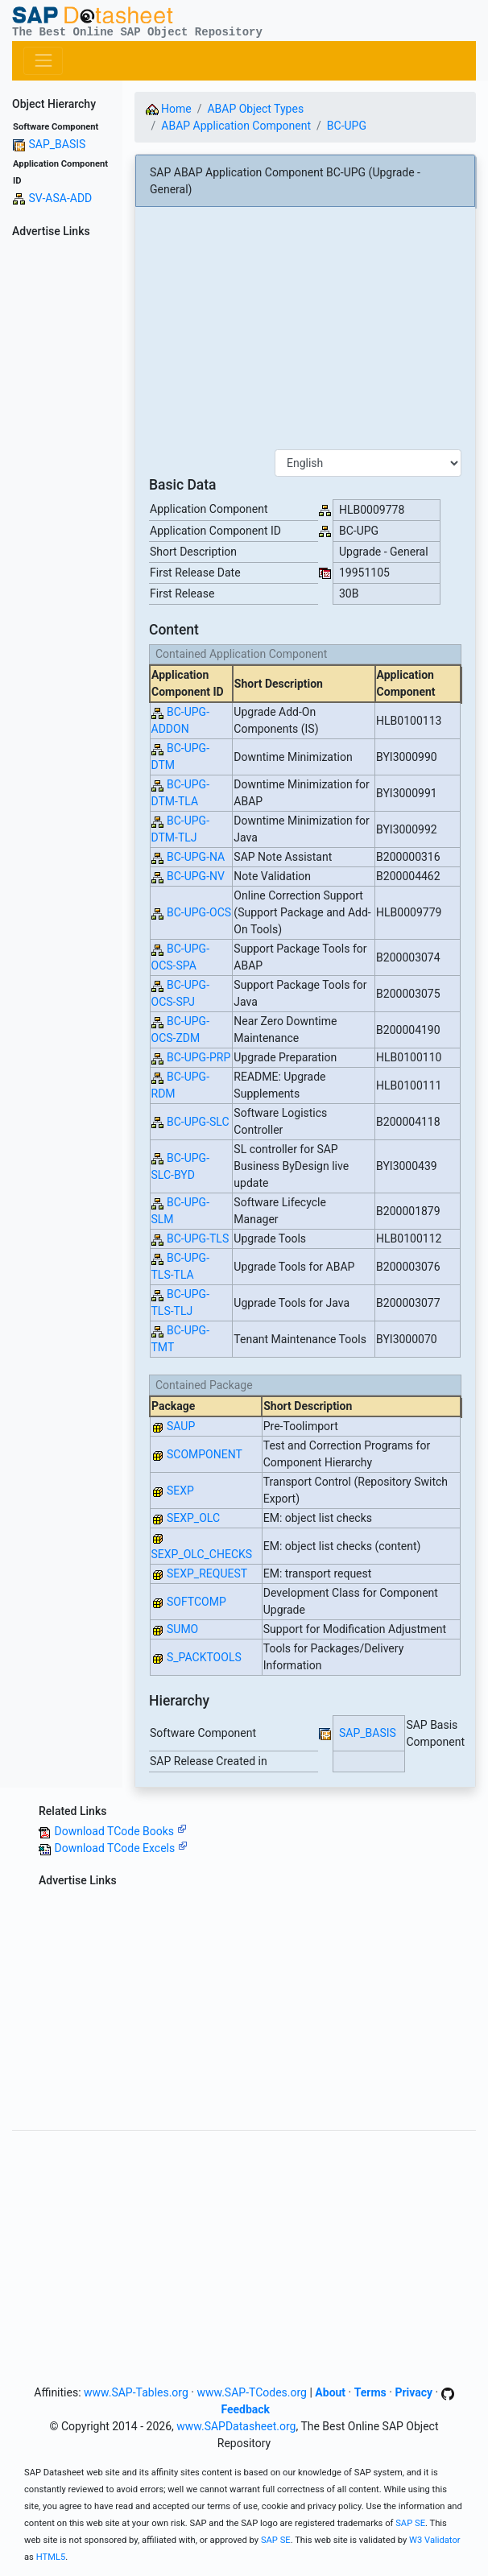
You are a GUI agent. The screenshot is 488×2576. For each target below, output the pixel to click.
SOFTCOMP (196, 1601)
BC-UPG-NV (196, 876)
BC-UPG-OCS (199, 912)
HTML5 (51, 2557)
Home (169, 108)
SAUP (181, 1426)
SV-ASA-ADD (60, 198)
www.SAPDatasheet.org (236, 2426)
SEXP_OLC (193, 1517)
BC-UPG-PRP (198, 1057)
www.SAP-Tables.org (136, 2392)
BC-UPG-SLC (198, 1121)
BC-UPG (346, 125)
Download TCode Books (120, 1831)
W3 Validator (435, 2540)
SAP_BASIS (56, 144)
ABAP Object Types (255, 108)
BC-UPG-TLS (198, 1238)
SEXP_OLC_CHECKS (202, 1554)
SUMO (182, 1629)
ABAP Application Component (236, 125)
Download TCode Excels (120, 1848)
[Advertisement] (61, 485)
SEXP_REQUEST (207, 1573)
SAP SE (410, 2523)
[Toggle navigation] (43, 61)
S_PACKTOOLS (204, 1657)
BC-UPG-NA (196, 856)
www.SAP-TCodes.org (251, 2392)
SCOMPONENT (204, 1454)
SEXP (180, 1490)
